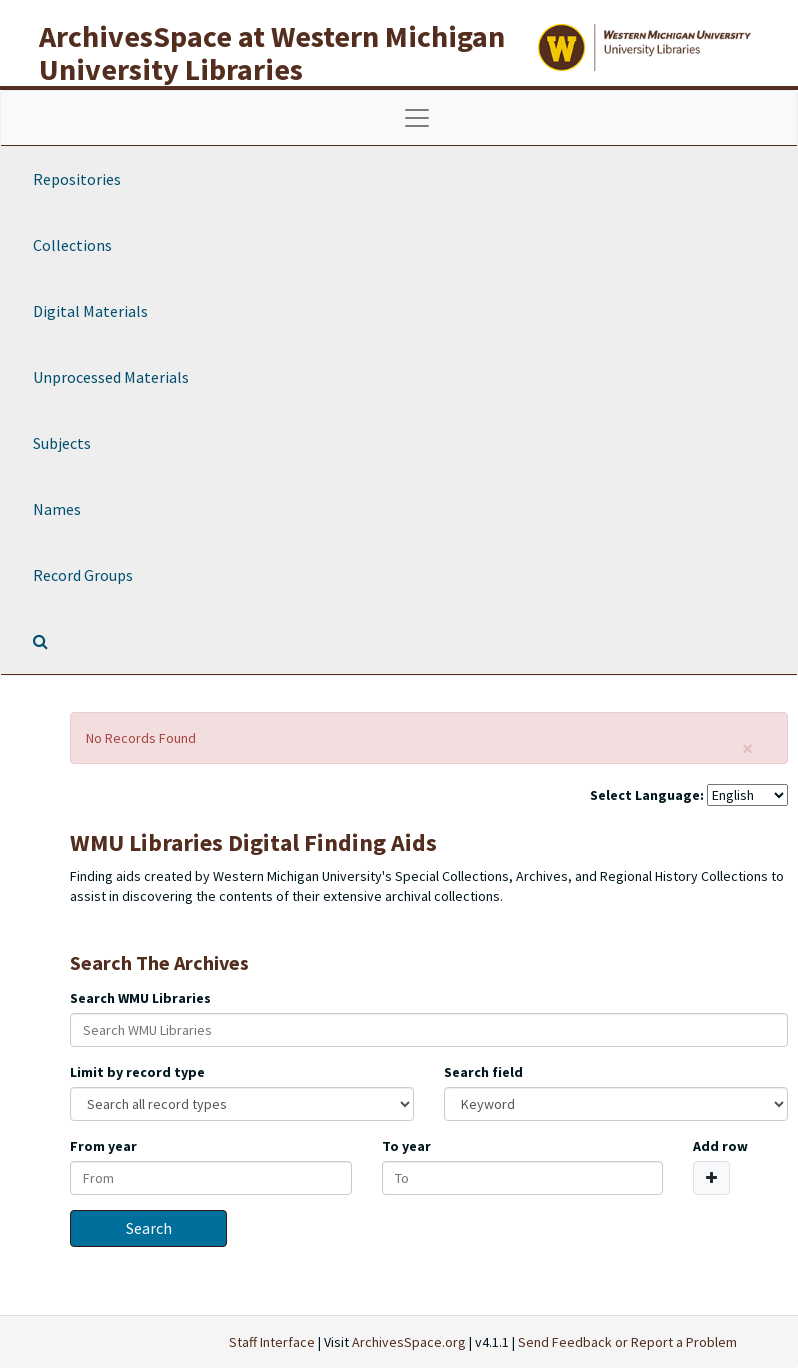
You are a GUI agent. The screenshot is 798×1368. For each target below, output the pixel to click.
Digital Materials (90, 311)
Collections (72, 245)
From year (103, 1146)
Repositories (77, 179)
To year (406, 1146)
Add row (720, 1146)
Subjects (62, 443)
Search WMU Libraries (140, 998)
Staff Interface (272, 1342)
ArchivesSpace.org (409, 1342)
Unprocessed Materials (111, 377)
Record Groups (83, 575)
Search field (483, 1072)
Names (57, 509)
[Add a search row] (711, 1178)
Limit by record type (137, 1072)
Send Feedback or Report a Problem (627, 1342)
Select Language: (647, 795)
